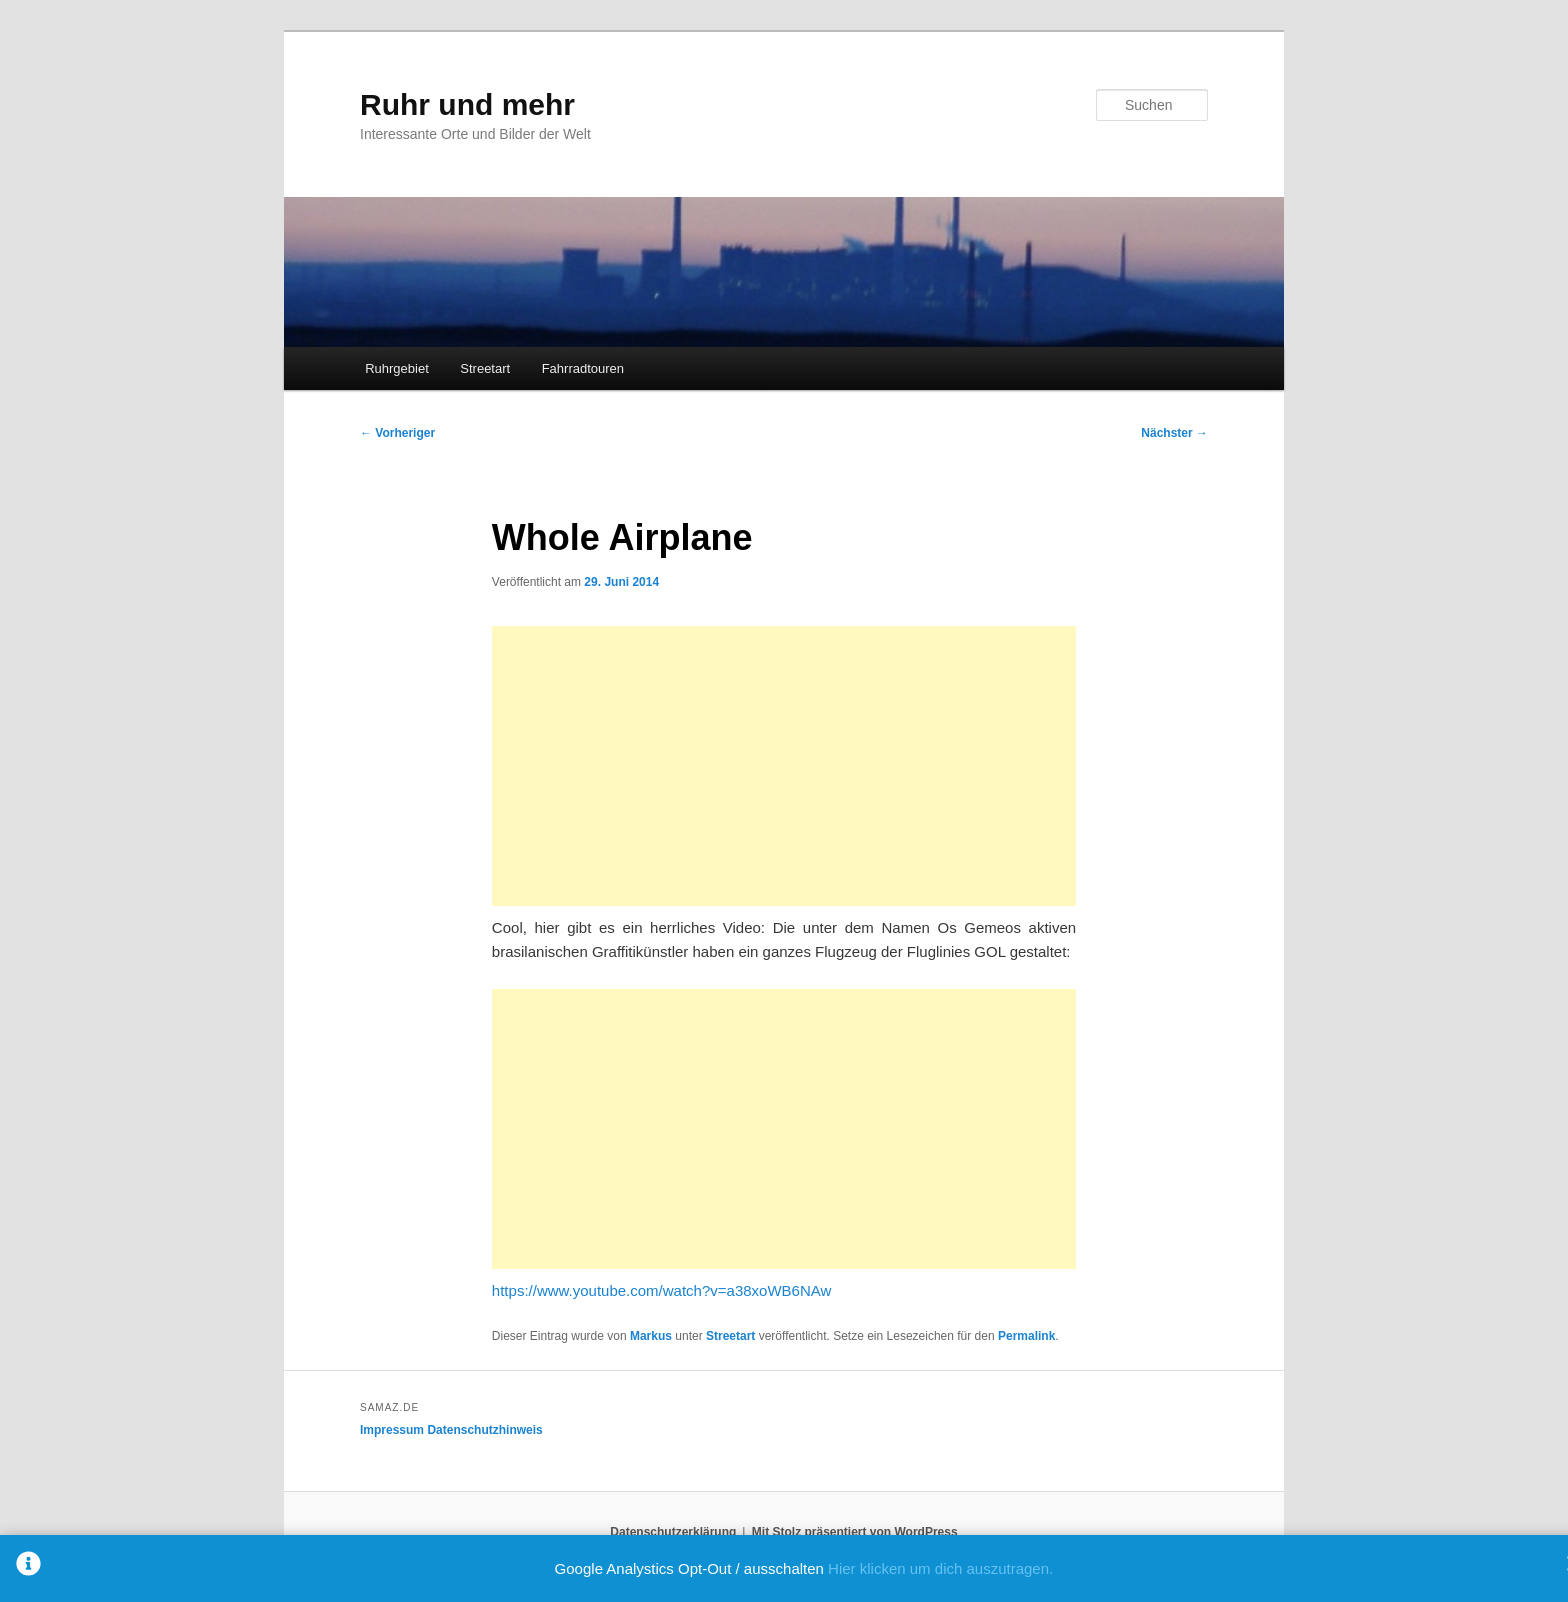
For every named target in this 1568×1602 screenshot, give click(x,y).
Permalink (1026, 1336)
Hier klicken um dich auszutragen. (940, 1568)
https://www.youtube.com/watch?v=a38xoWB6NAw (661, 1290)
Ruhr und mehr (467, 104)
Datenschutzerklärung (673, 1532)
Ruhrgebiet (397, 368)
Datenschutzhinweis (484, 1430)
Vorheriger (397, 433)
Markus (651, 1336)
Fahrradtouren (583, 368)
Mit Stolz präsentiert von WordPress (855, 1532)
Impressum (392, 1430)
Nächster (1174, 433)
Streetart (485, 368)
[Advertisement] (784, 766)
